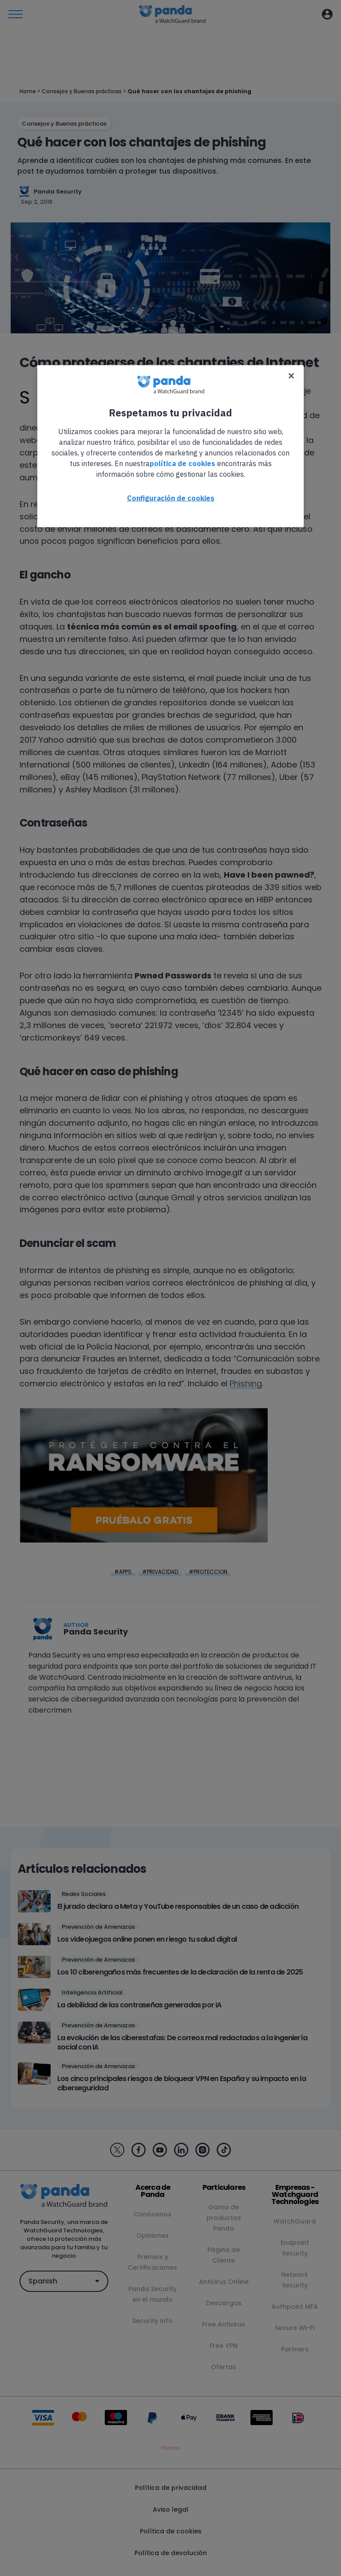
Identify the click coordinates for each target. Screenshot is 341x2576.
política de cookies (182, 463)
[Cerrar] (291, 376)
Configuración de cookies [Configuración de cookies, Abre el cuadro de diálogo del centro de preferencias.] (170, 498)
